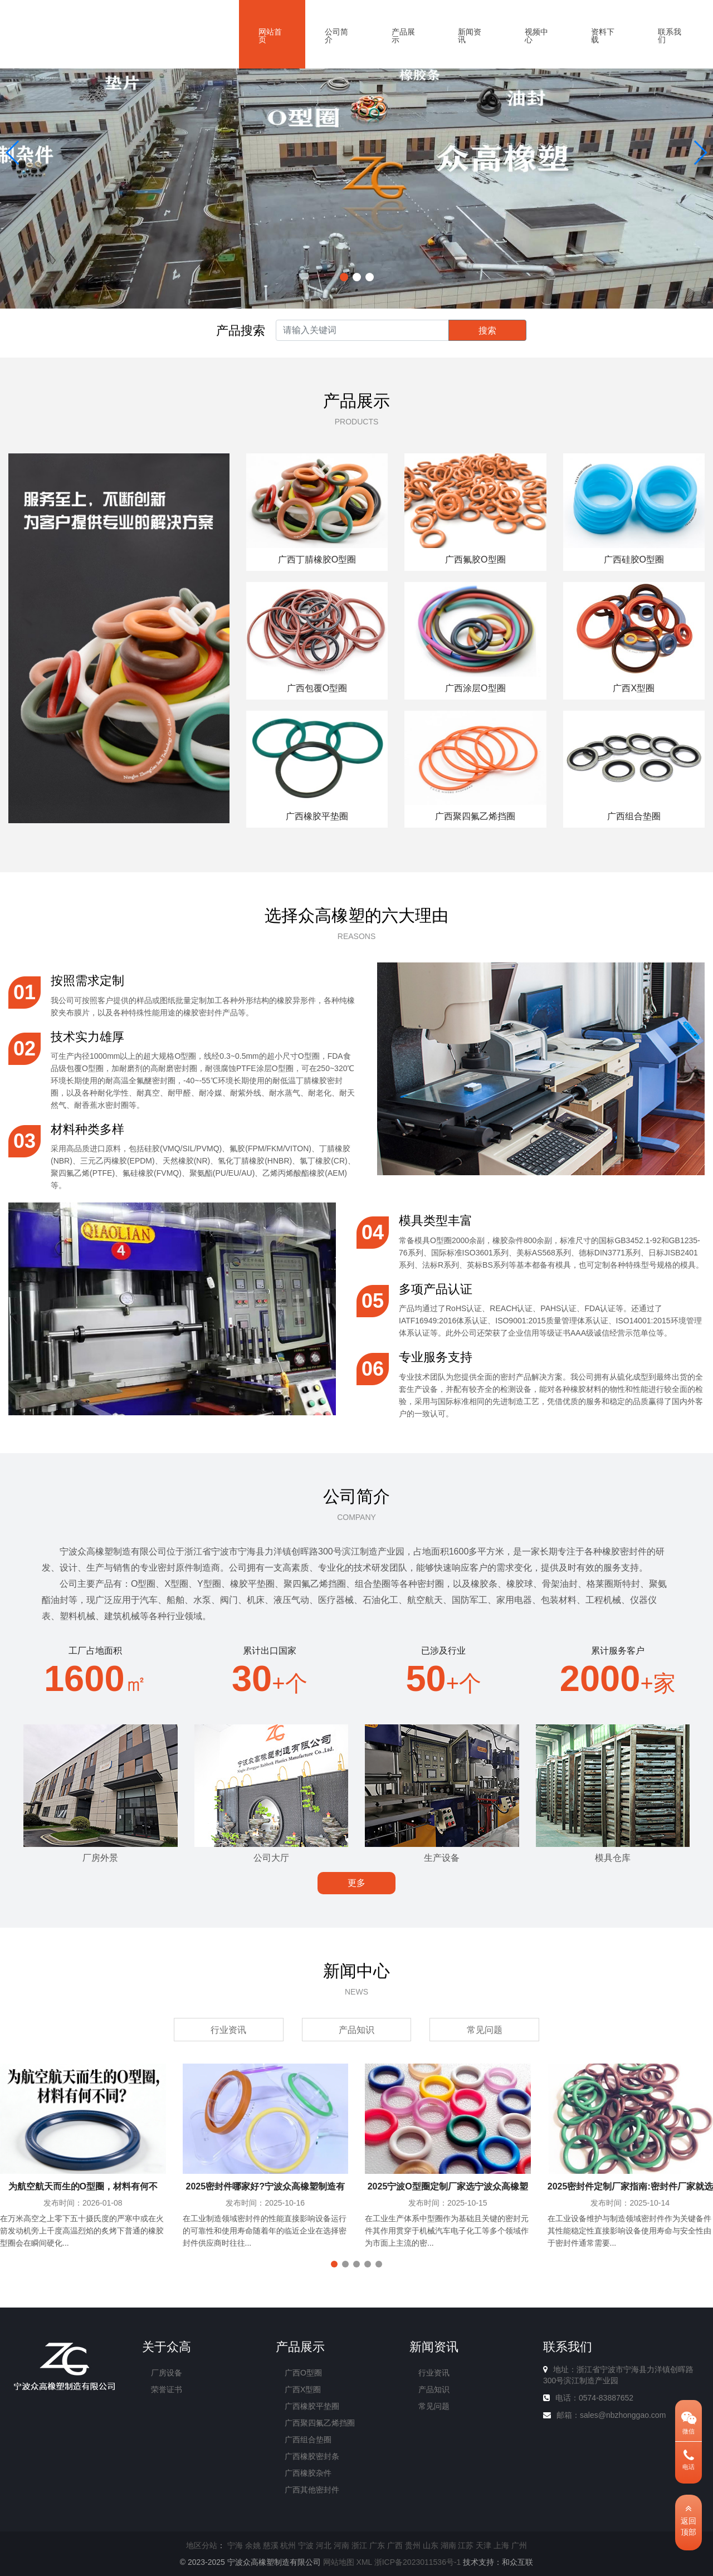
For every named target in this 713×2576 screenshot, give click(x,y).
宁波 (306, 2545)
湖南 (448, 2545)
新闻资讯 (469, 35)
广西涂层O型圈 (475, 688)
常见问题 (484, 2030)
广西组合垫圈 (634, 816)
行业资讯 (228, 2030)
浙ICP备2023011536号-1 (417, 2562)
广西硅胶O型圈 (634, 559)
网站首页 (270, 35)
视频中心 (536, 35)
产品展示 (403, 35)
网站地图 (338, 2562)
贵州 (413, 2545)
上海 (501, 2545)
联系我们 (669, 35)
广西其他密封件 (312, 2489)
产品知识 (356, 2030)
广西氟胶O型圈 (475, 559)
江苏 (465, 2545)
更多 (356, 1883)
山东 (430, 2545)
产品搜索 (240, 331)
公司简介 (336, 35)
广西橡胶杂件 (308, 2473)
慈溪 (271, 2545)
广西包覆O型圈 (317, 688)
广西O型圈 (303, 2372)
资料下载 (602, 35)
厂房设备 (166, 2372)
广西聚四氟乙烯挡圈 (475, 816)
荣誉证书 (166, 2389)
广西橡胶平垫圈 (317, 816)
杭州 (288, 2545)
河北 (323, 2545)
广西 (395, 2545)
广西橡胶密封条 (312, 2456)
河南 (341, 2545)
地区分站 (201, 2545)
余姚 (253, 2545)
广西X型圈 (634, 688)
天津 (483, 2545)
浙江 (359, 2545)
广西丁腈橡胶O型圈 (317, 559)
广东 (377, 2545)
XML (364, 2562)
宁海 (235, 2545)
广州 (519, 2545)
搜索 (487, 330)
